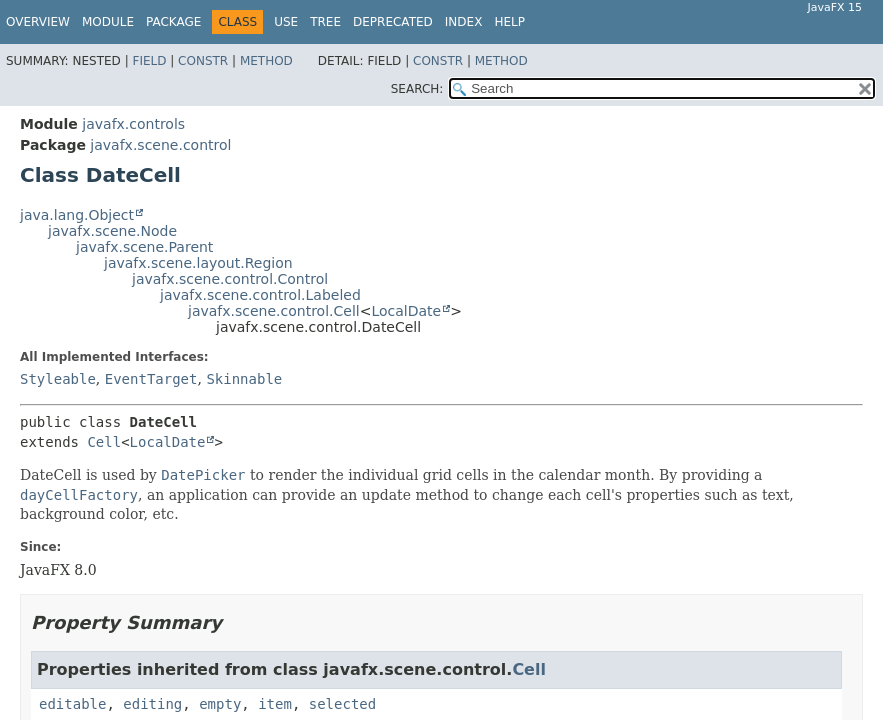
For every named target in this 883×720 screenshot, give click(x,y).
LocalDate (406, 311)
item (275, 704)
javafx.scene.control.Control (230, 279)
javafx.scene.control (160, 145)
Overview (38, 22)
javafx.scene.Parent (144, 247)
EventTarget (151, 379)
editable (72, 704)
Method (266, 61)
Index (464, 22)
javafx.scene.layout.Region (198, 263)
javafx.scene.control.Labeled (260, 295)
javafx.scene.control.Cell (274, 311)
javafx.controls (133, 124)
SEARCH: (417, 89)
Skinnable (244, 379)
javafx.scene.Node (112, 231)
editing (152, 704)
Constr (203, 61)
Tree (325, 22)
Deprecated (393, 22)
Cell (104, 442)
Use (286, 22)
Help (509, 22)
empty (220, 704)
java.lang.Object (77, 215)
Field (149, 61)
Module (108, 22)
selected (342, 704)
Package (173, 22)
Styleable (58, 379)
